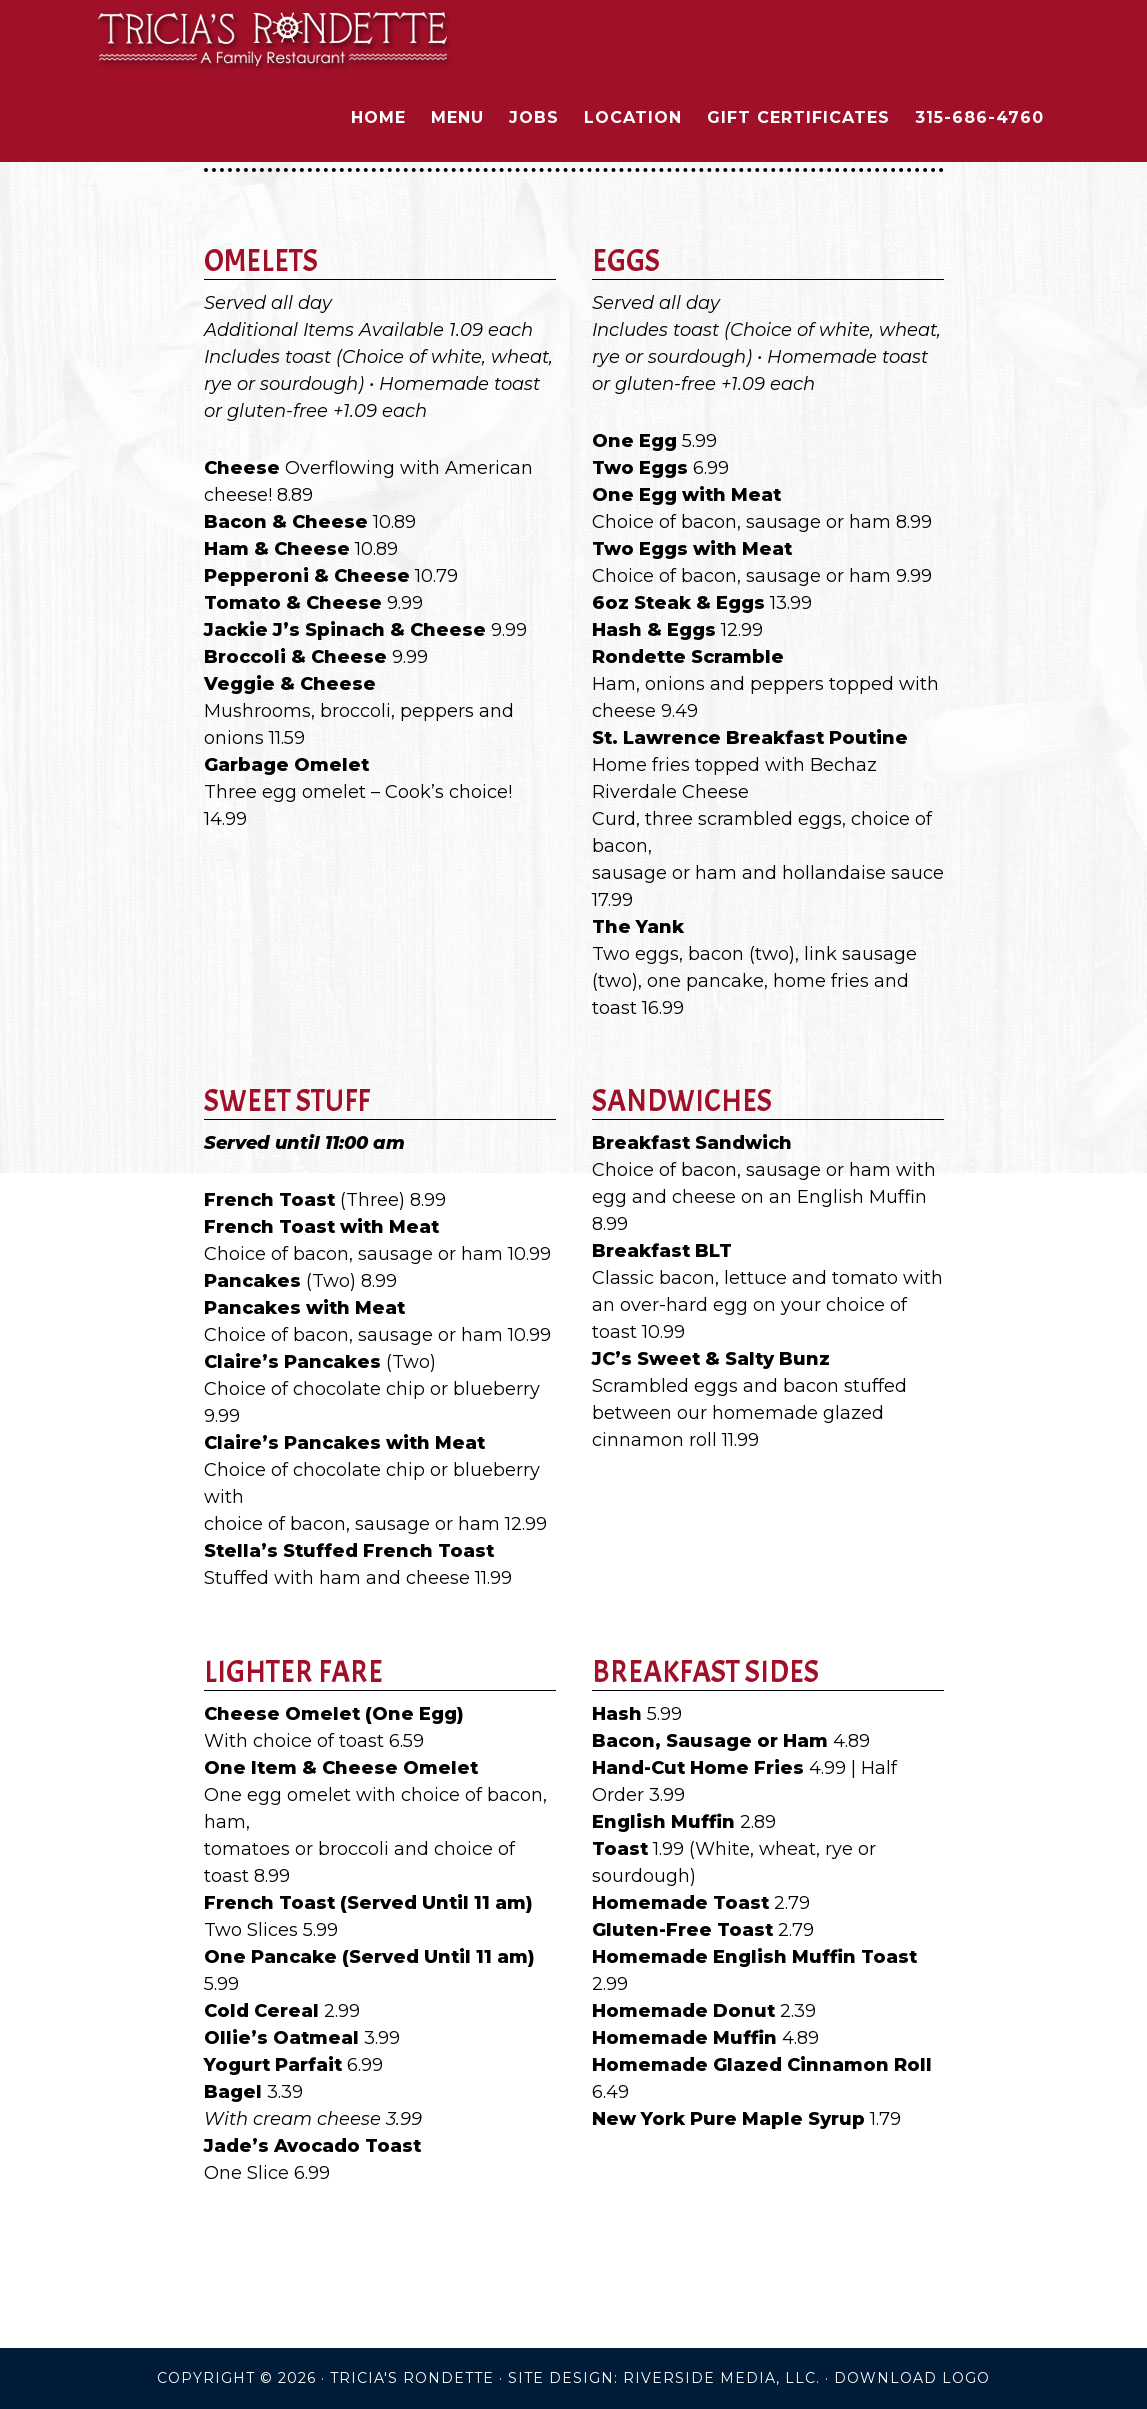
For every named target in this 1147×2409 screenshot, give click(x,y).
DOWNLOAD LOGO (912, 2378)
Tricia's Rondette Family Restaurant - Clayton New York (274, 38)
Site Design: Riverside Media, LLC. (664, 2378)
